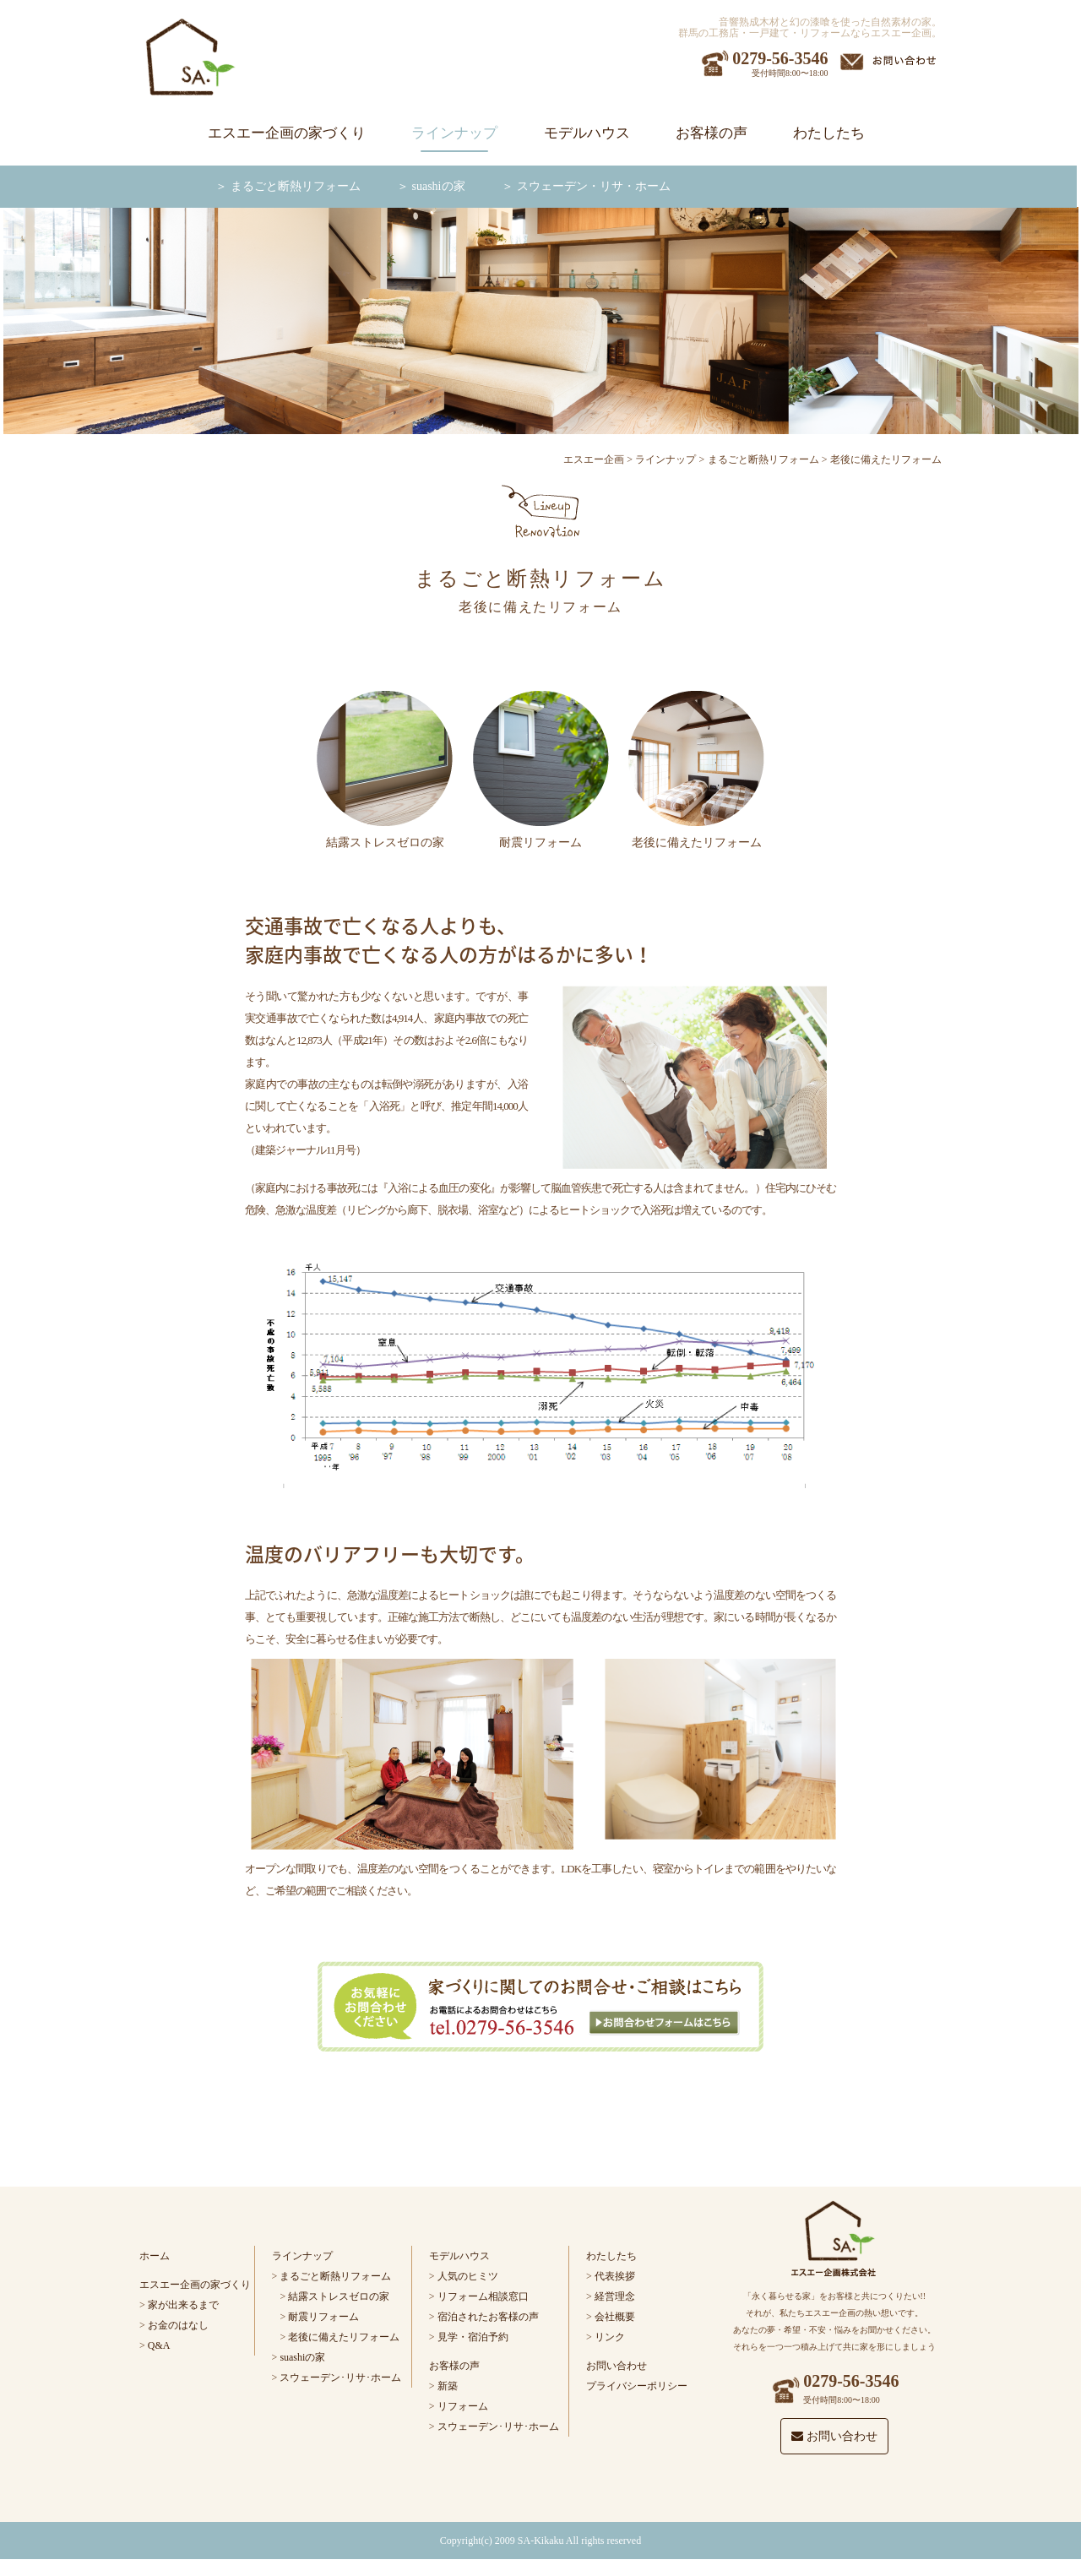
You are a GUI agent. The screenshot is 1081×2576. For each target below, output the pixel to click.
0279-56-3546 (780, 58)
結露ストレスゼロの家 (338, 2296)
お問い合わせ (616, 2366)
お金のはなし (178, 2325)
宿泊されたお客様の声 (488, 2317)
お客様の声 (711, 133)
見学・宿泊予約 (472, 2337)
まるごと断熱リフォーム (296, 186)
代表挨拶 (615, 2276)
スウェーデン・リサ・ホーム (594, 186)
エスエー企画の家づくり (287, 133)
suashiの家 (438, 186)
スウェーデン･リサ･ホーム (340, 2377)
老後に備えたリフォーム (343, 2337)
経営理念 (615, 2296)
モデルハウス (587, 133)
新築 (447, 2386)
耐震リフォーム (323, 2317)
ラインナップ (454, 133)
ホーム (154, 2256)
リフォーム (462, 2406)
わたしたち (829, 133)
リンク (610, 2337)
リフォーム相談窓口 (483, 2296)
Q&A (159, 2345)
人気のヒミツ (467, 2276)
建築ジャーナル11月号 (305, 1150)
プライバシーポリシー (636, 2386)
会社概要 (615, 2317)
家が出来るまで (183, 2305)
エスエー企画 (593, 459)
